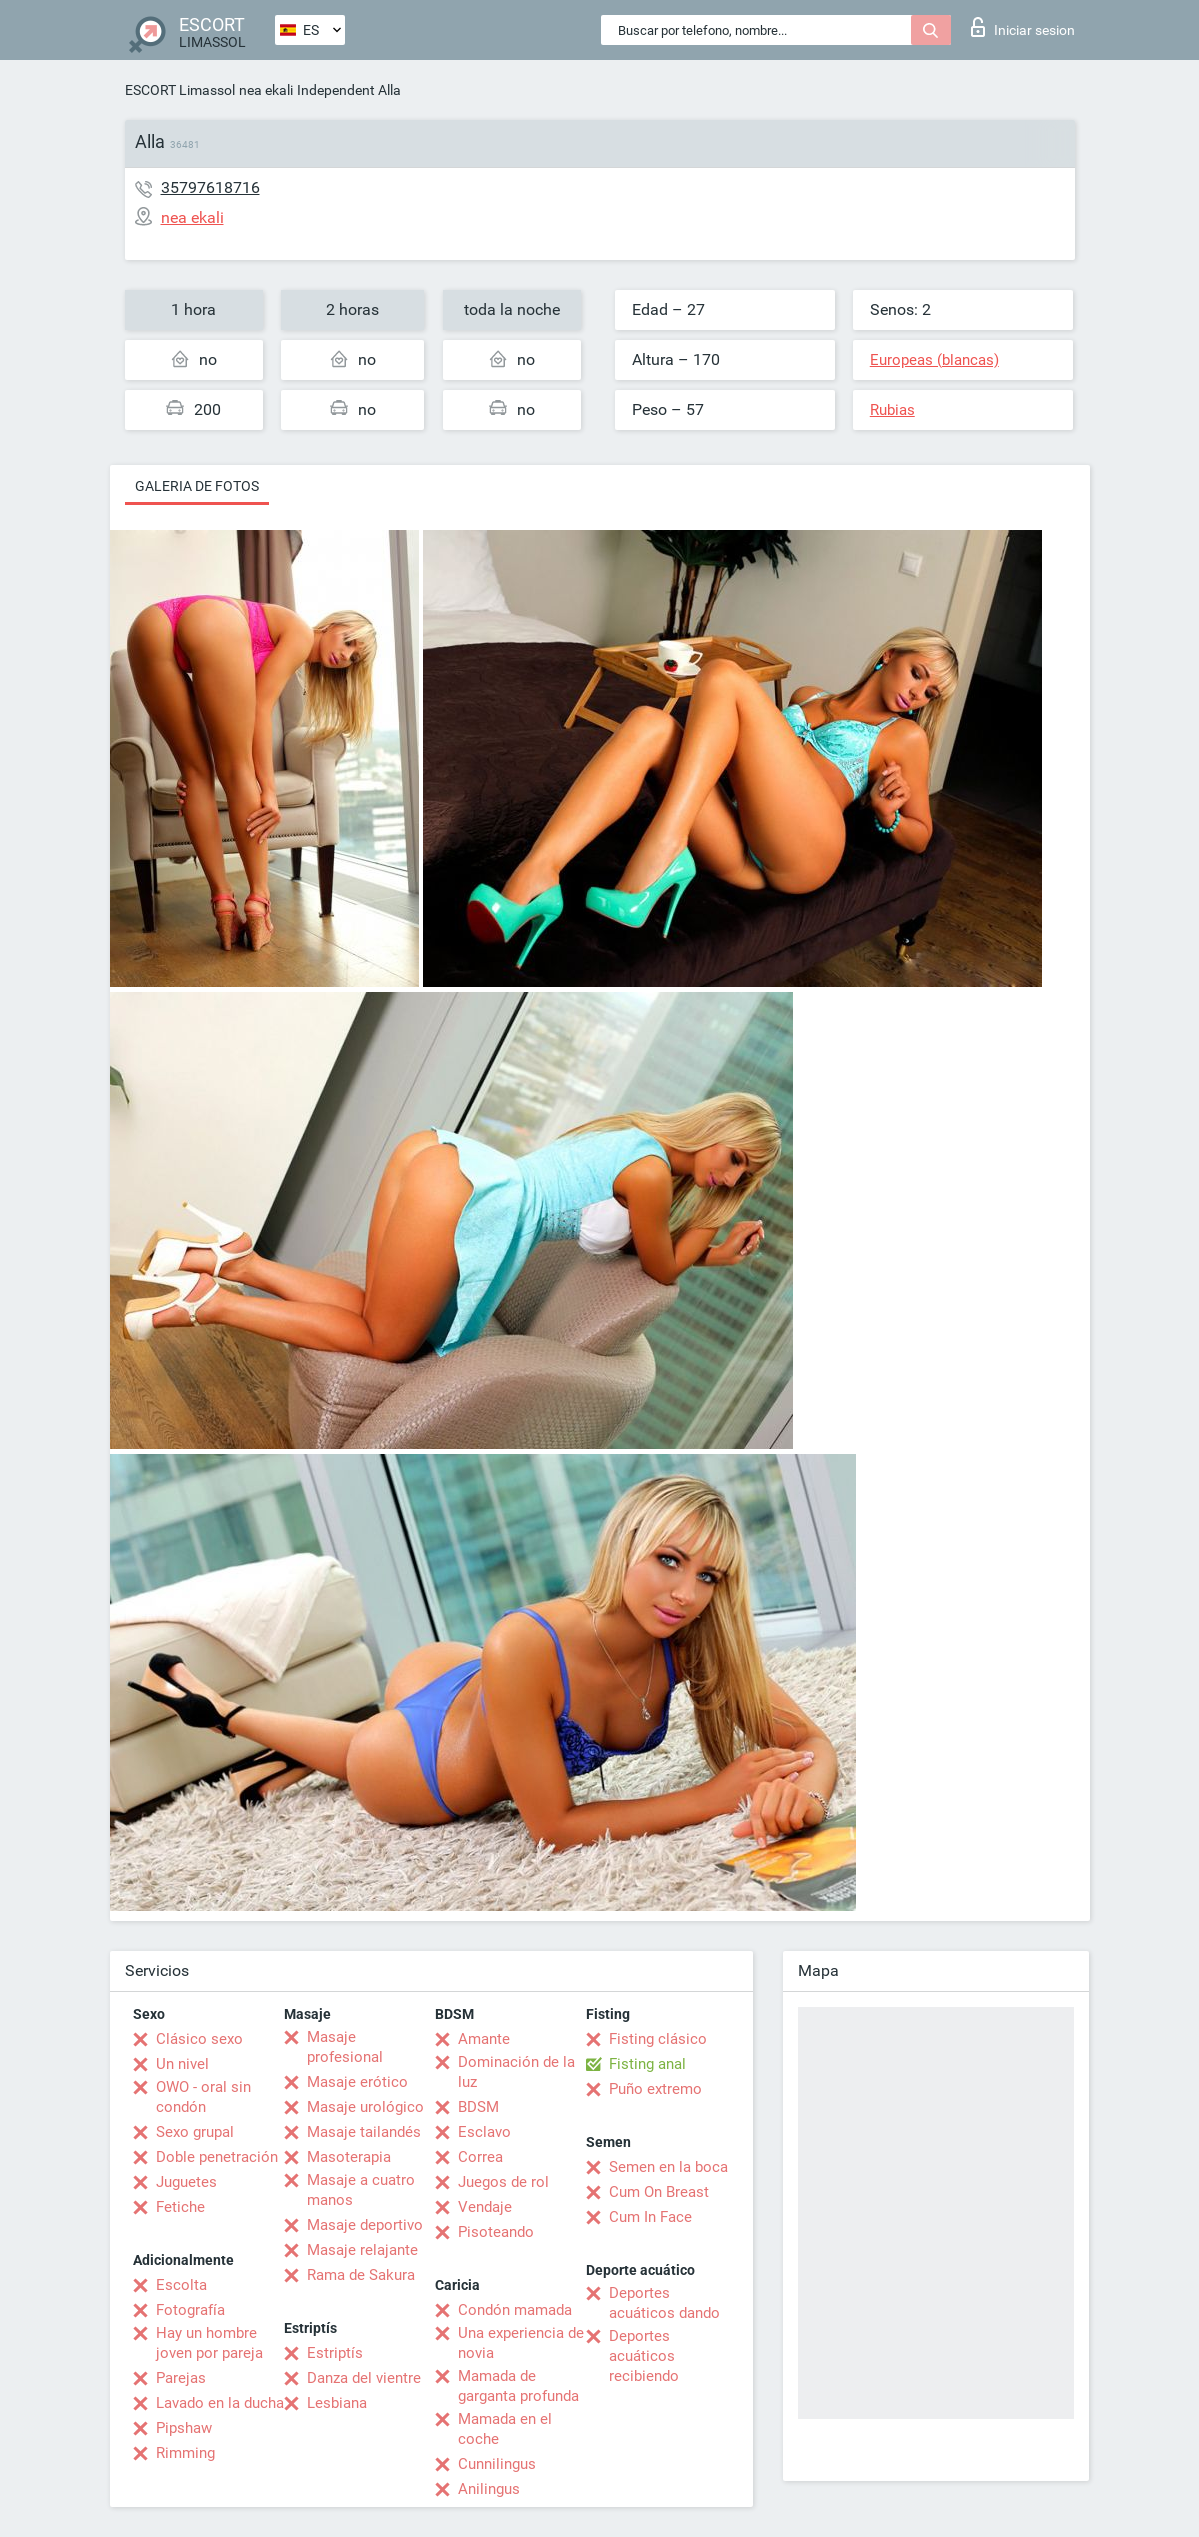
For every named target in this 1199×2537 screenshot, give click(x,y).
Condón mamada (515, 2310)
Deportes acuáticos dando (664, 2303)
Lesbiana (337, 2403)
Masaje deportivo (365, 2225)
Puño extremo (655, 2089)
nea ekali (266, 90)
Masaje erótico (357, 2082)
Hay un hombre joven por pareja (209, 2343)
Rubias (892, 410)
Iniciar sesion (1023, 27)
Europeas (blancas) (934, 360)
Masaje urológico (365, 2107)
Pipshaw (184, 2428)
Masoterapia (349, 2157)
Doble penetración (217, 2157)
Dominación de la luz (516, 2072)
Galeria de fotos (197, 486)
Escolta (181, 2285)
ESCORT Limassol (180, 90)
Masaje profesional (345, 2047)
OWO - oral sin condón (203, 2097)
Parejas (181, 2378)
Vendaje (485, 2207)
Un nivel (182, 2064)
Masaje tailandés (364, 2132)
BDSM (478, 2107)
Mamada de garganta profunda (518, 2386)
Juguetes (186, 2182)
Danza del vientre (364, 2378)
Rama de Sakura (361, 2275)
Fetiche (180, 2207)
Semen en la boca (668, 2167)
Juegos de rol (503, 2182)
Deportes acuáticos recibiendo (644, 2356)
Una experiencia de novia (521, 2343)
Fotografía (190, 2310)
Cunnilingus (497, 2464)
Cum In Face (650, 2217)
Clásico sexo (199, 2039)
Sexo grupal (195, 2132)
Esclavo (484, 2132)
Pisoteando (496, 2232)
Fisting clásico (658, 2039)
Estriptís (335, 2353)
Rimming (185, 2453)
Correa (480, 2157)
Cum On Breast (659, 2192)
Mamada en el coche (505, 2429)
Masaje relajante (362, 2250)
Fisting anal (647, 2064)
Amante (484, 2039)
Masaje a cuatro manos (361, 2190)
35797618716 (210, 187)
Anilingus (489, 2489)
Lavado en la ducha (220, 2403)
